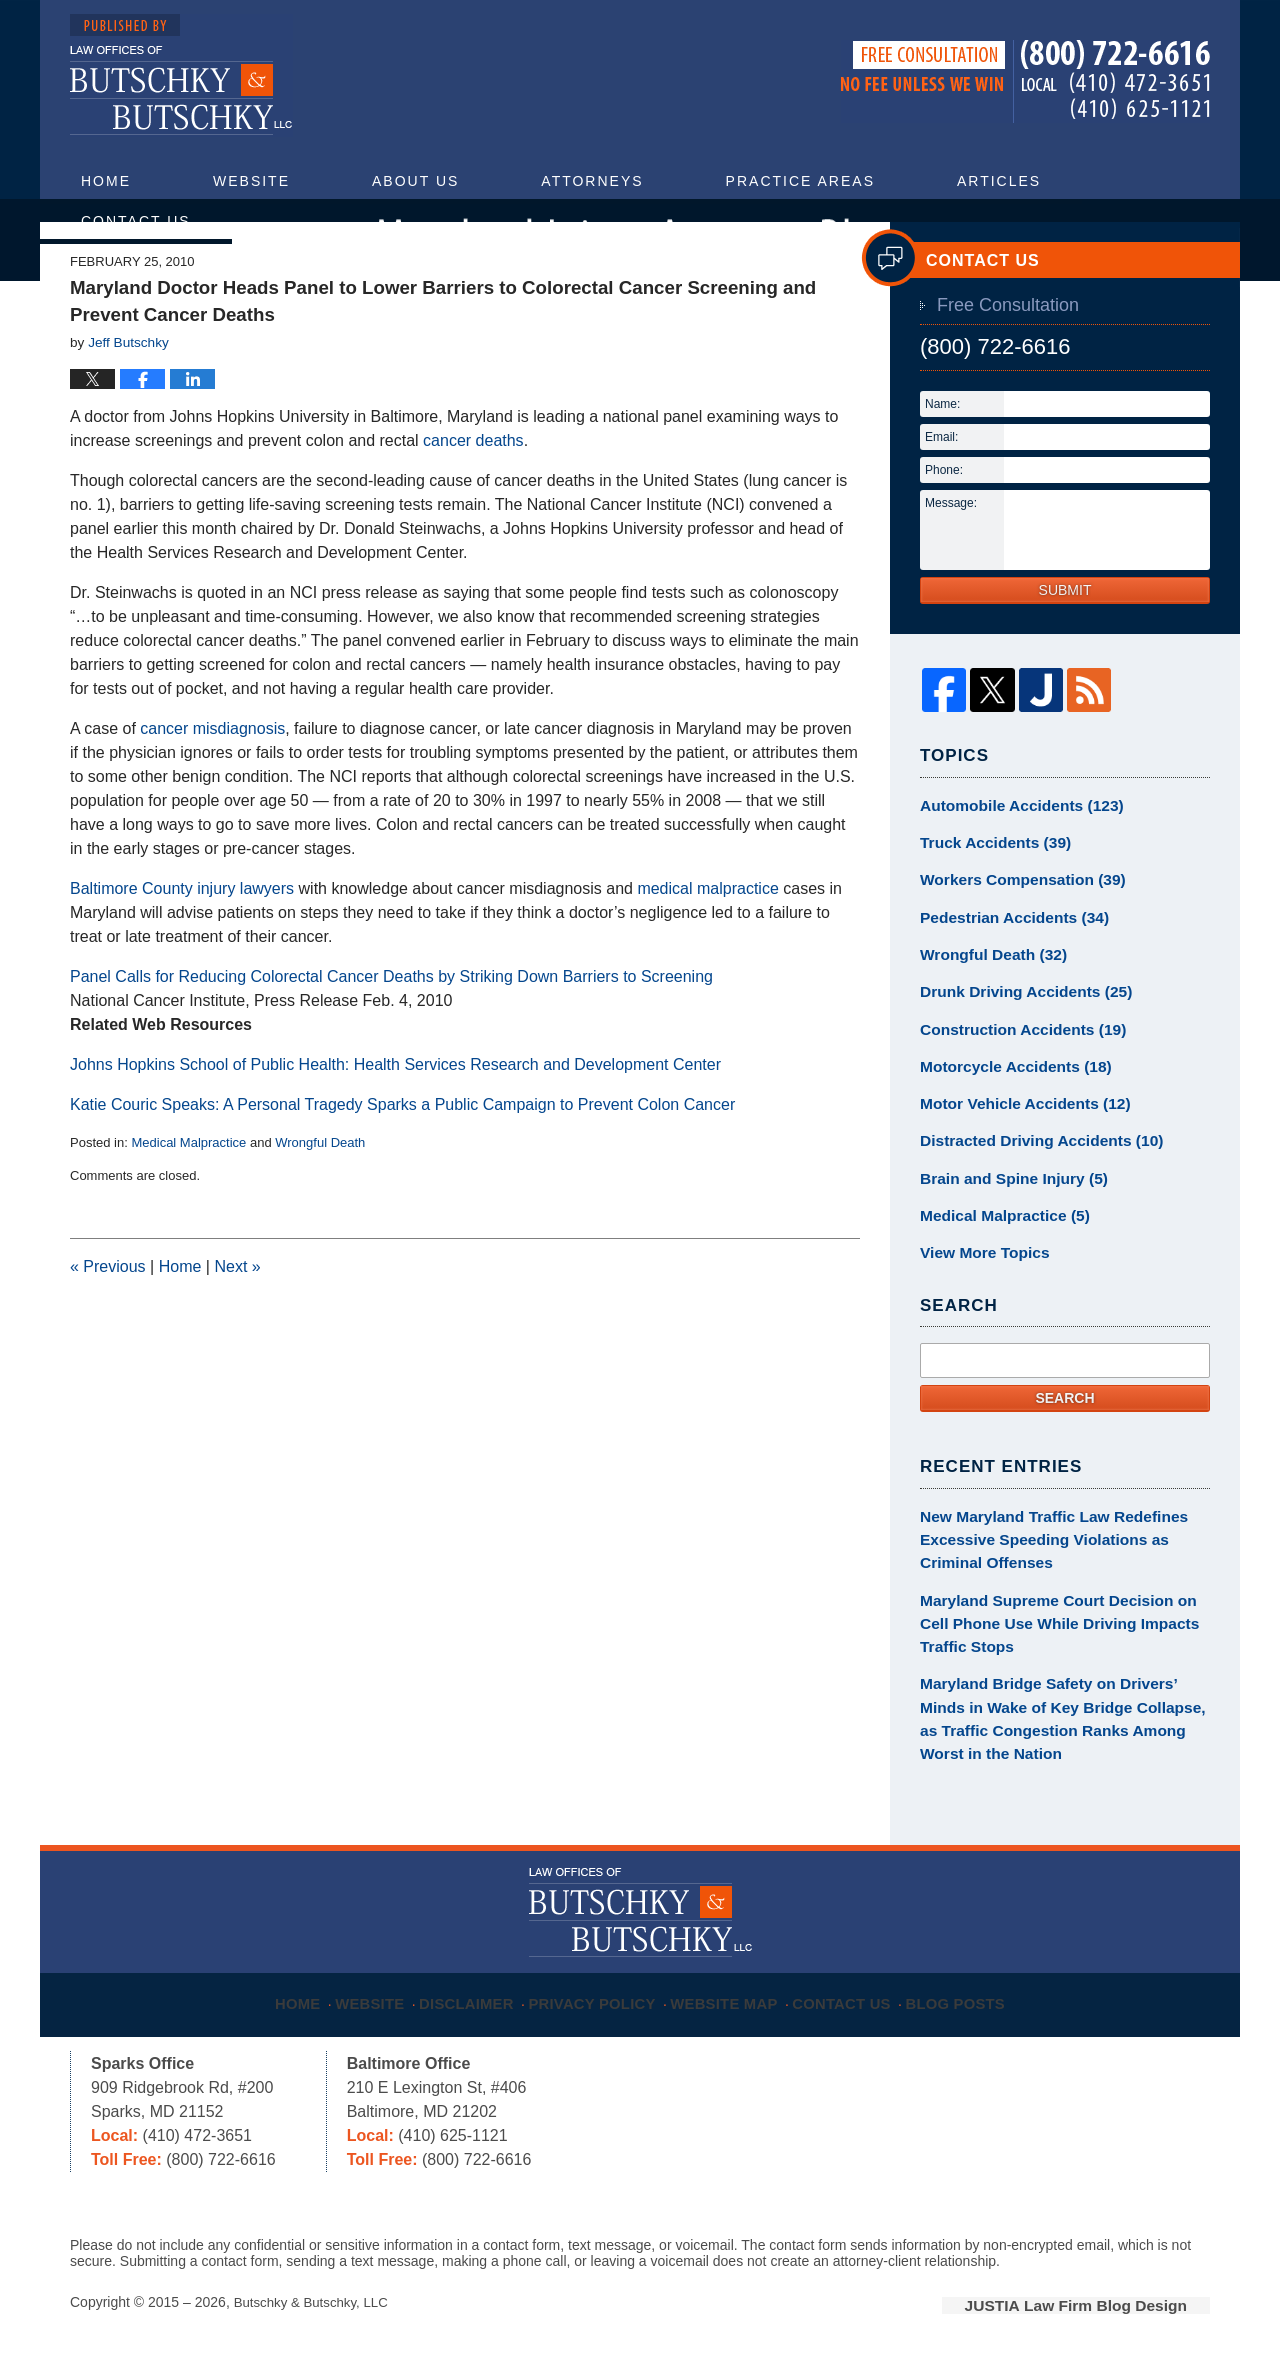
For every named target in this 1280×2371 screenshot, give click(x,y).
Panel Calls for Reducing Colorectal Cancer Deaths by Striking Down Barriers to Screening (391, 1035)
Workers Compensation (1013, 933)
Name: (942, 463)
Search (1064, 1427)
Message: (951, 562)
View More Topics (978, 1283)
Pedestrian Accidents (1005, 968)
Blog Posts (975, 1998)
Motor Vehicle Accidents (1015, 1143)
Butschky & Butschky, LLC (315, 2308)
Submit (1065, 649)
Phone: (944, 529)
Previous (108, 1325)
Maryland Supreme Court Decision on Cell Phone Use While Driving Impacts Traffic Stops (1059, 1642)
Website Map (734, 1998)
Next (237, 1325)
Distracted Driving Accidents (1030, 1178)
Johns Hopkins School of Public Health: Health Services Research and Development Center (395, 1123)
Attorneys (592, 181)
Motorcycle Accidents (1006, 1108)
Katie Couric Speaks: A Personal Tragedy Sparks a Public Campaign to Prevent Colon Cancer (402, 1163)
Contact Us (136, 221)
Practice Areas (800, 181)
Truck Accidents (988, 898)
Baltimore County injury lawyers (182, 947)
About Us (415, 181)
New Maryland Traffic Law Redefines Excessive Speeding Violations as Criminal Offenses (1062, 1565)
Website (251, 181)
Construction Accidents (1013, 1073)
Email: (941, 496)
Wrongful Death (320, 1201)
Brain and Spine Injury (1005, 1213)
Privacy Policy (601, 1998)
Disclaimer (472, 1998)
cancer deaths (473, 499)
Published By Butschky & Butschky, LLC (1025, 81)
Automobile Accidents (1012, 863)
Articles (999, 181)
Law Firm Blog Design (1114, 2310)
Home (106, 181)
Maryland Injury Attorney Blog (181, 75)
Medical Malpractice (188, 1201)
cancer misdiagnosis (212, 787)
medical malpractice (707, 947)
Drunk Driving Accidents (1016, 1038)
